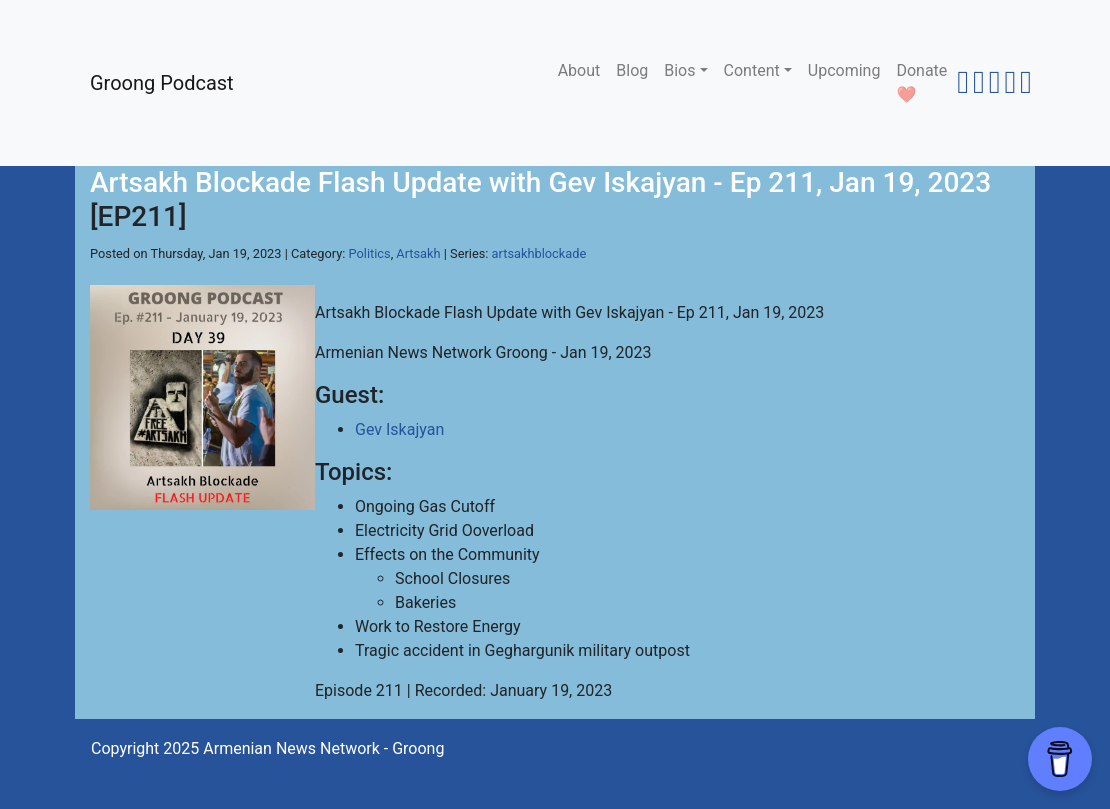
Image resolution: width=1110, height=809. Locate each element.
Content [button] (752, 70)
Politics (370, 253)
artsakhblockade (539, 253)
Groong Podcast (162, 83)
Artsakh (418, 253)
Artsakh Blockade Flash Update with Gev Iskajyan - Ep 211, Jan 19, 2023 (540, 182)
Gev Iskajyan (399, 429)
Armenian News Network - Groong (323, 748)
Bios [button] (679, 70)
